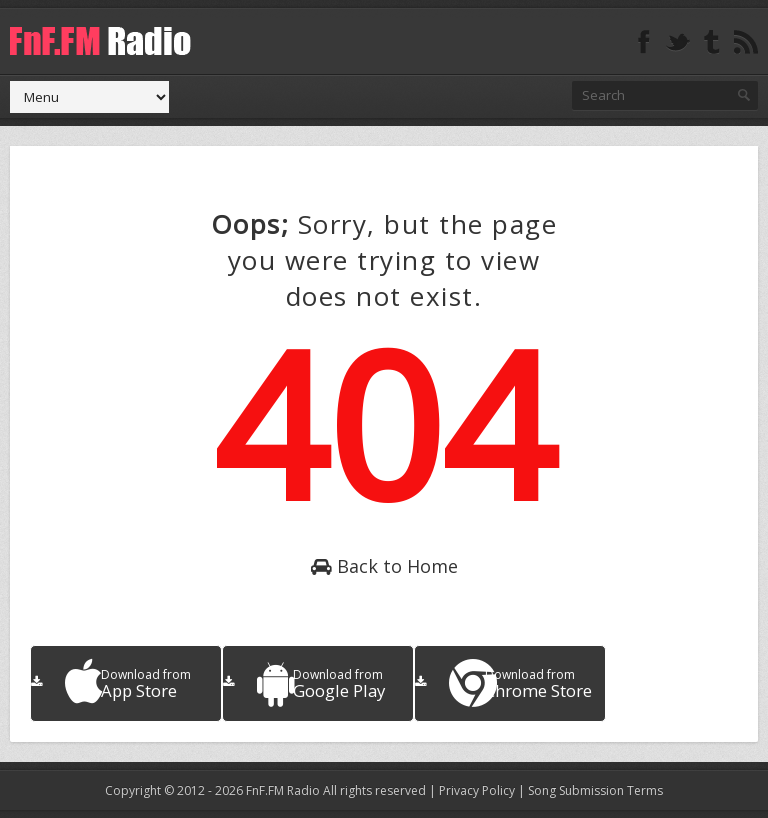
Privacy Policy (477, 790)
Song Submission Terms (595, 790)
